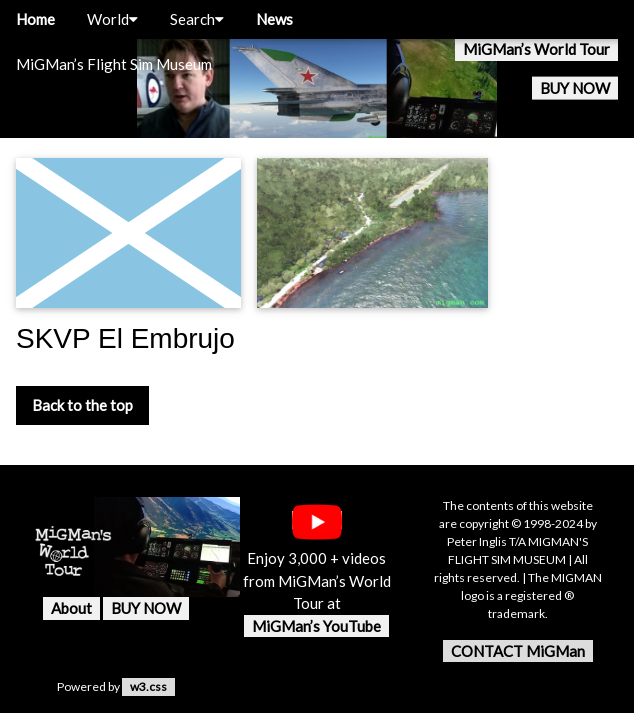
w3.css (148, 686)
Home (35, 19)
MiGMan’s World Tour (536, 49)
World (112, 19)
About (71, 608)
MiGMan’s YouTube (316, 626)
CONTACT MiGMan (518, 651)
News (274, 19)
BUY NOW (575, 88)
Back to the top (82, 405)
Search (197, 19)
